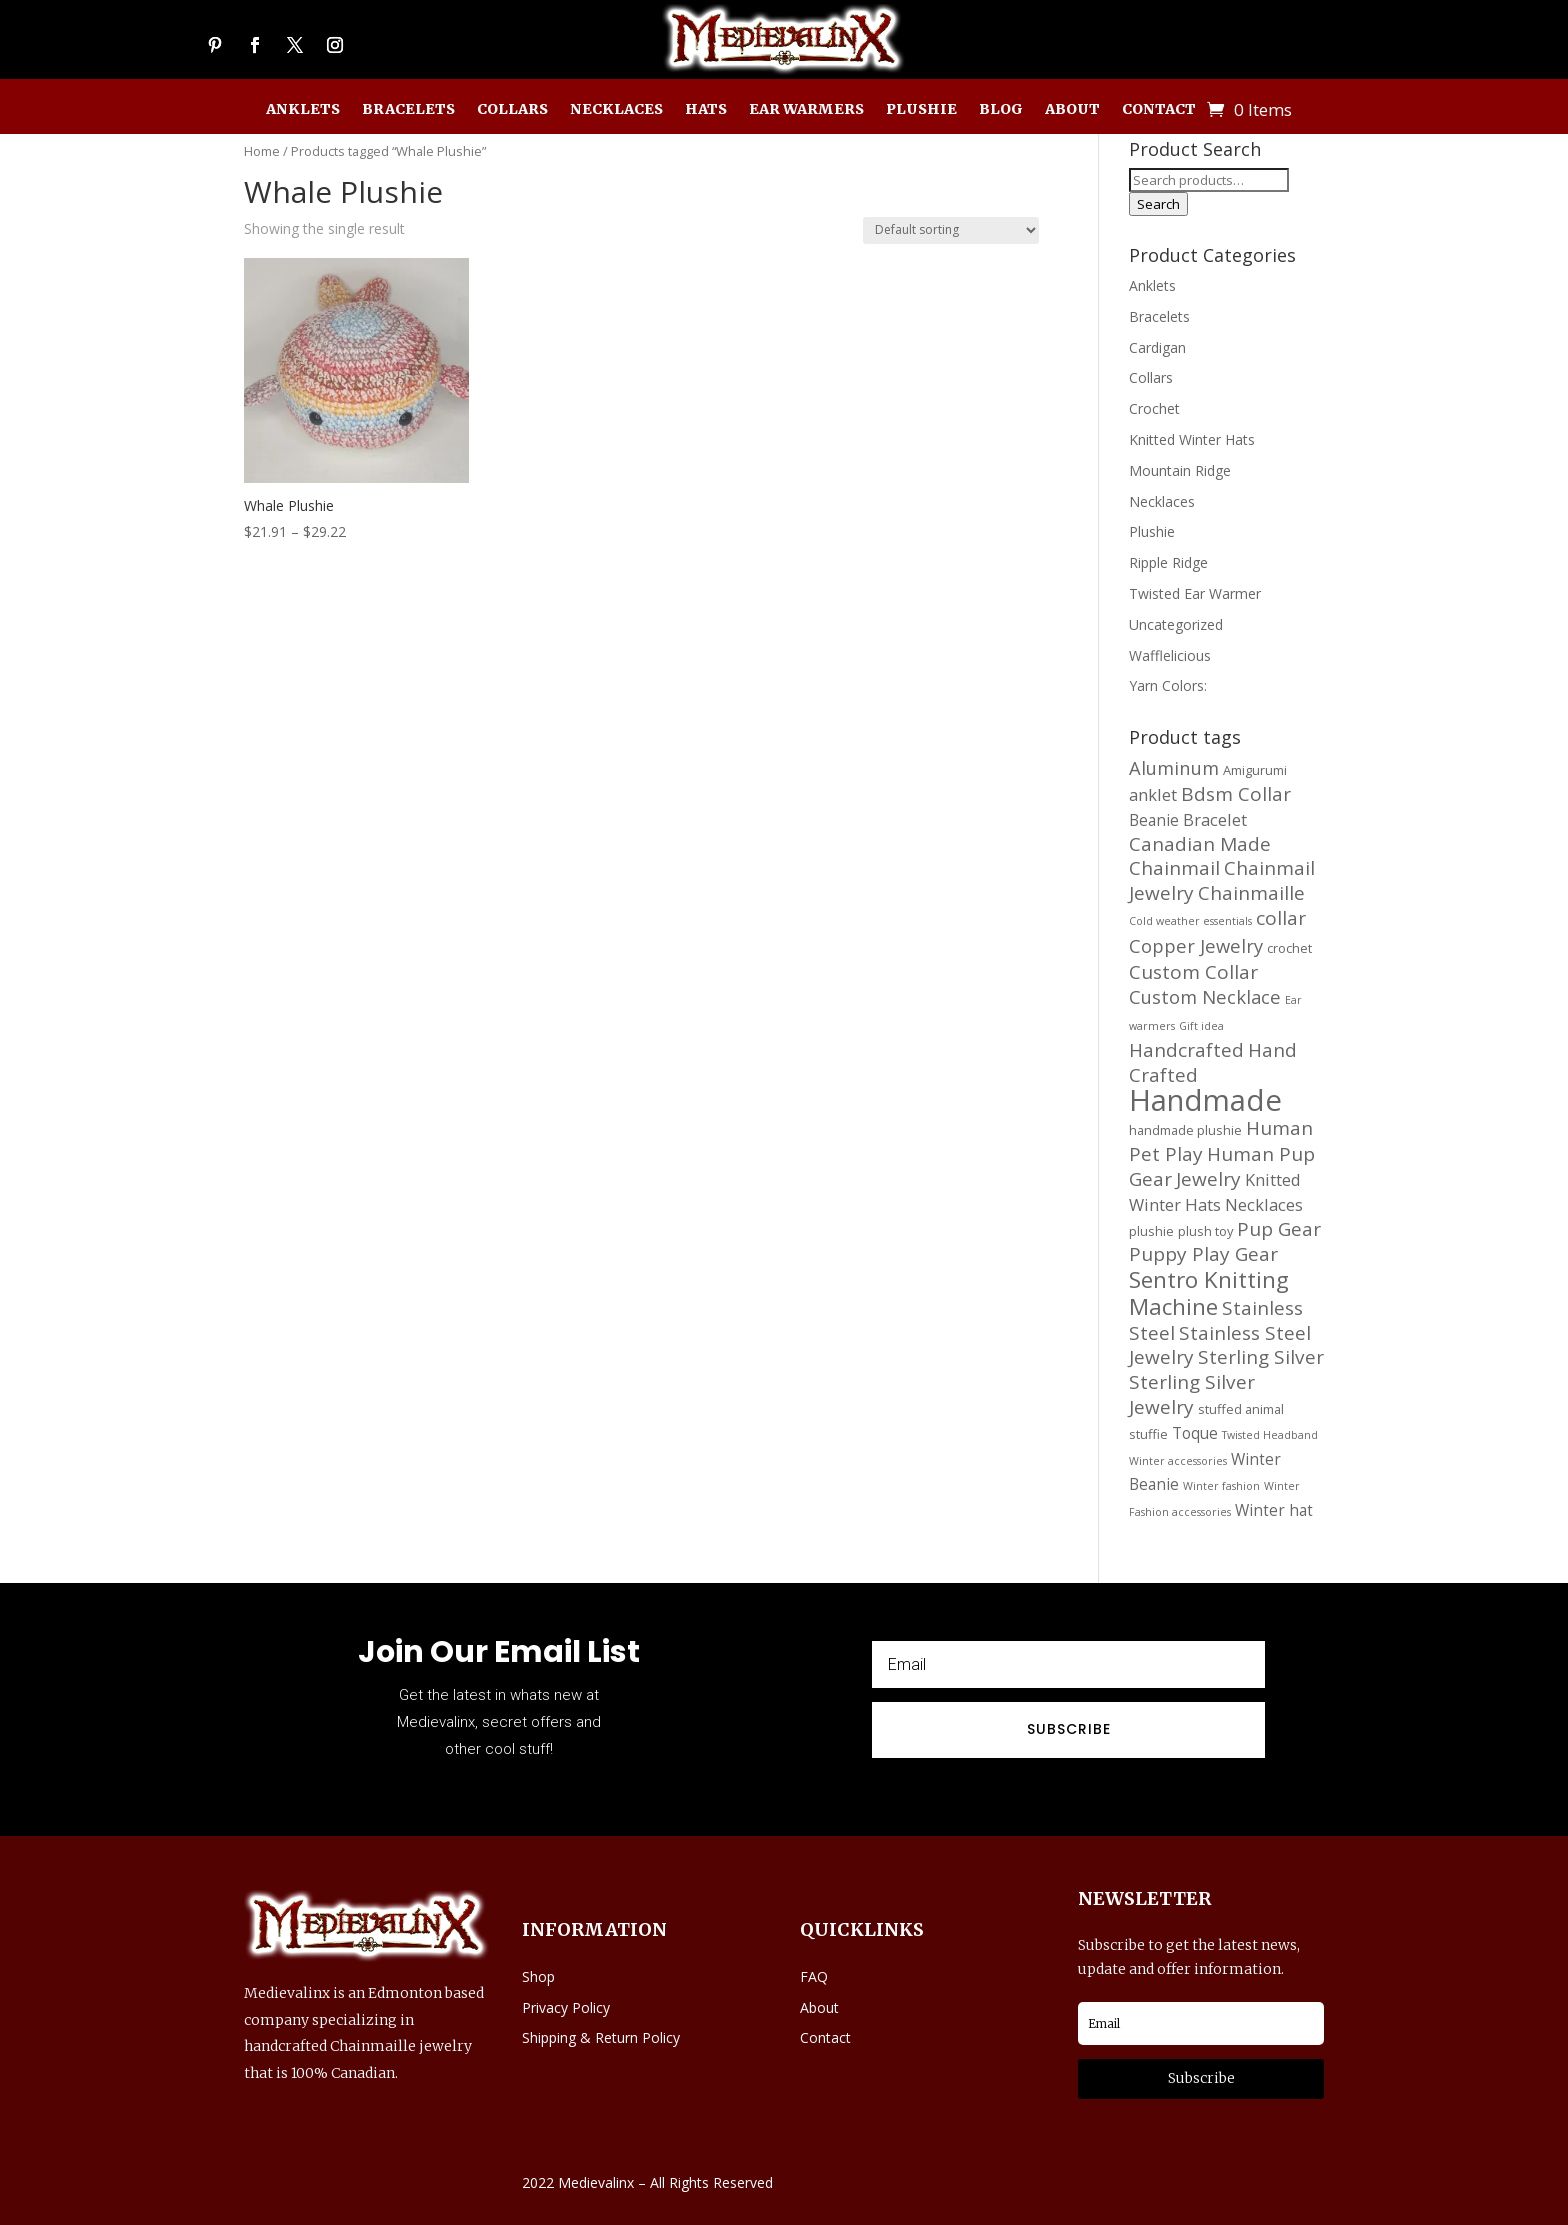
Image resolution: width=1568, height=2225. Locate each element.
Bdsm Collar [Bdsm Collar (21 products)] (1236, 794)
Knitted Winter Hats (1192, 439)
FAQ (814, 1976)
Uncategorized (1176, 624)
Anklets (303, 110)
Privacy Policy (566, 2007)
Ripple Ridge (1168, 562)
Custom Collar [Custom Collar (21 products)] (1193, 972)
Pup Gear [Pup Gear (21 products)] (1279, 1229)
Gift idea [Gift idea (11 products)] (1201, 1026)
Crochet (1154, 408)
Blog (1001, 110)
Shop (538, 1976)
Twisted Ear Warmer (1195, 593)
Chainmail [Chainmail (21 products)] (1174, 868)
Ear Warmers (806, 110)
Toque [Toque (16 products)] (1195, 1433)
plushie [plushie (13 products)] (1151, 1231)
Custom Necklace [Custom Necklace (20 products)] (1205, 996)
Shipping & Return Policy (601, 2037)
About (1072, 110)
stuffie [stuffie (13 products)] (1148, 1434)
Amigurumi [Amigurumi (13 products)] (1255, 770)
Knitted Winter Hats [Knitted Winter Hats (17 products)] (1215, 1192)
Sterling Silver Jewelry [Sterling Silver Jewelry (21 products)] (1192, 1394)
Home (262, 151)
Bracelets (408, 110)
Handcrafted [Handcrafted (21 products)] (1186, 1050)
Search (1158, 204)
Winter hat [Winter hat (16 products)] (1274, 1510)
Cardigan (1157, 347)
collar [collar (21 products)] (1281, 918)
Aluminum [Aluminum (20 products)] (1174, 767)
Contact (1159, 110)
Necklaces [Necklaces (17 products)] (1264, 1204)
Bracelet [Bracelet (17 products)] (1215, 819)
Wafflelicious (1170, 655)
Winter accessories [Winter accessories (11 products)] (1178, 1461)
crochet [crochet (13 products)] (1289, 948)
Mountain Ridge (1180, 470)
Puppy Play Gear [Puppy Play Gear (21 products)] (1203, 1254)
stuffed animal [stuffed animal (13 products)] (1241, 1409)
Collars (512, 110)
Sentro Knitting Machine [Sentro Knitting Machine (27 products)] (1209, 1293)
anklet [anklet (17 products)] (1153, 794)
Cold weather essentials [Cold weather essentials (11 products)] (1190, 921)
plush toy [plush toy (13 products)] (1205, 1231)
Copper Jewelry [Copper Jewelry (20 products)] (1196, 945)
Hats (706, 110)
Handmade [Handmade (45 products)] (1205, 1100)
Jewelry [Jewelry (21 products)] (1208, 1179)
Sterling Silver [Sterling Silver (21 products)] (1261, 1357)
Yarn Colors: (1168, 685)
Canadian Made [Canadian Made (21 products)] (1200, 844)
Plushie (921, 110)
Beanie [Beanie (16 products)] (1154, 820)
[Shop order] (951, 230)
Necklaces (616, 110)
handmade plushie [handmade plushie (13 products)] (1185, 1130)
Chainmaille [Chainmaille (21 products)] (1251, 893)
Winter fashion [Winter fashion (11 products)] (1221, 1486)
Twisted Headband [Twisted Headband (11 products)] (1270, 1435)
